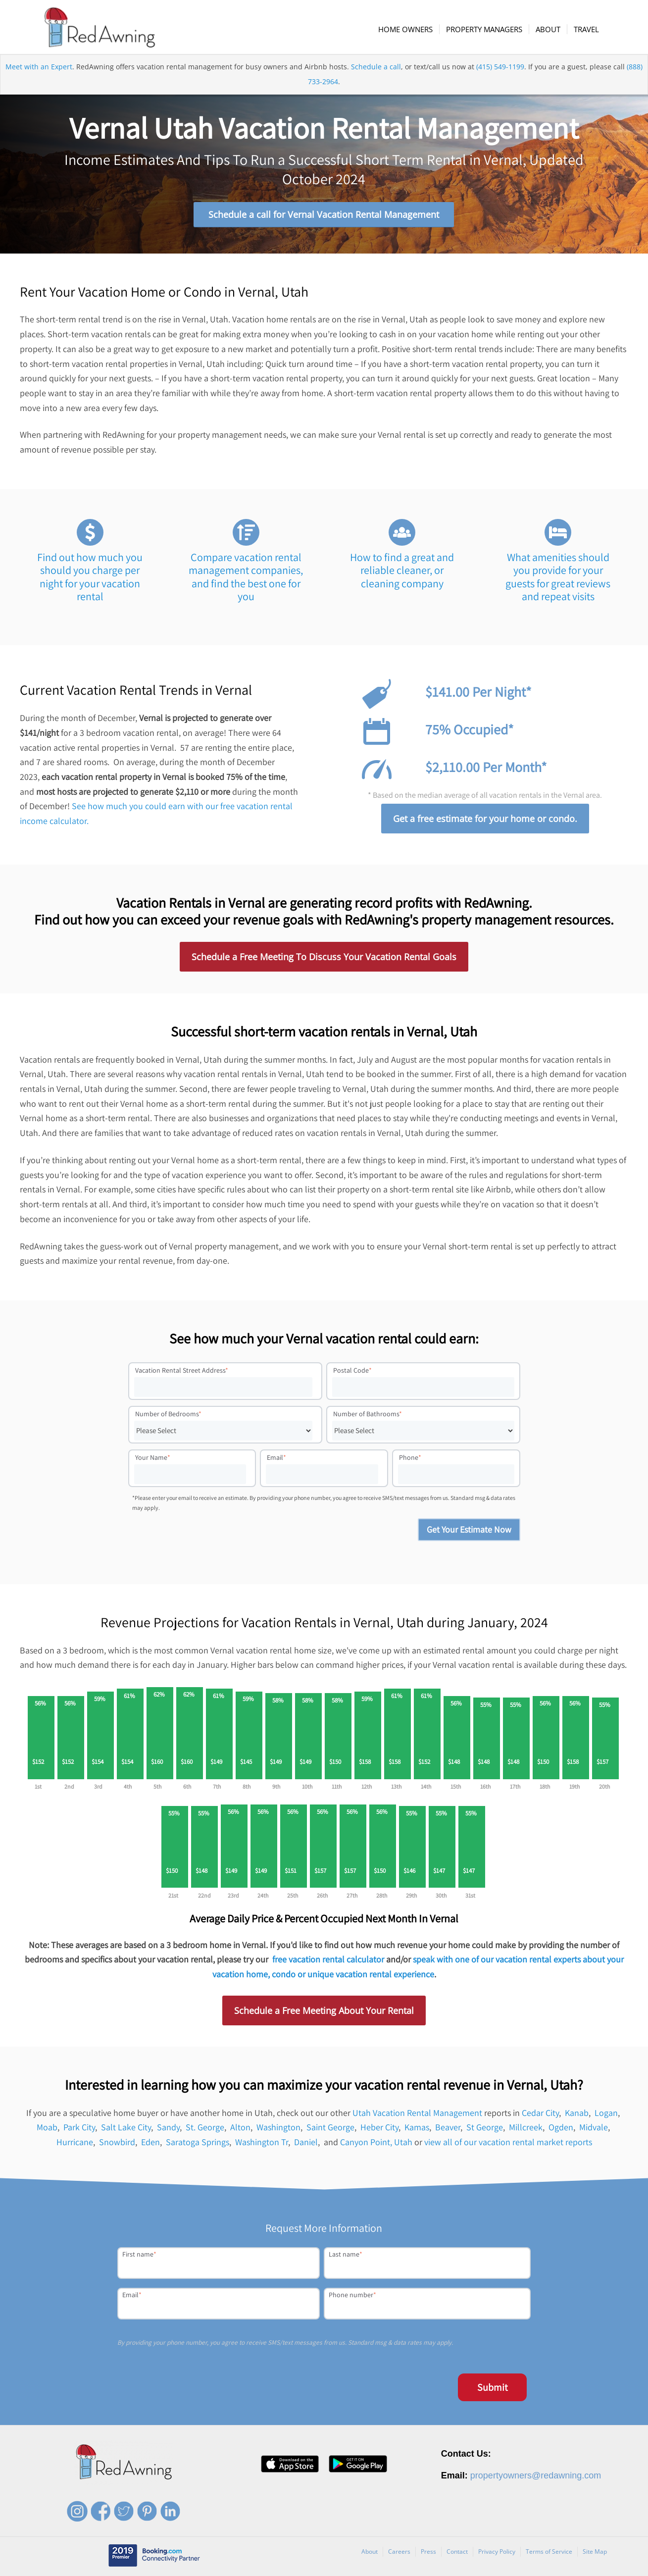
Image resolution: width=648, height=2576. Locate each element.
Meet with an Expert (38, 71)
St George (484, 2129)
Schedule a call (376, 71)
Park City (79, 2129)
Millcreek (526, 2129)
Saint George (330, 2129)
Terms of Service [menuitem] (549, 2553)
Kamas (416, 2129)
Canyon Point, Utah (376, 2144)
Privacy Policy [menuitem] (496, 2553)
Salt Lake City (126, 2129)
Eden (150, 2144)
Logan (606, 2114)
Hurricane (74, 2144)
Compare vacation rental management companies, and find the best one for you (246, 578)
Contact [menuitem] (457, 2553)
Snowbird (117, 2144)
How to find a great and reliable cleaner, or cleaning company (402, 572)
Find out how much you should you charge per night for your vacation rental (90, 578)
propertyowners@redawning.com (535, 2477)
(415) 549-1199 (500, 71)
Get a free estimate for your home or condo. (485, 820)
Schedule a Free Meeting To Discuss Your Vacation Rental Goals (324, 959)
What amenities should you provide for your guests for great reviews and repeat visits (557, 578)
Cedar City (540, 2114)
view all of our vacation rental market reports (508, 2144)
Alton (240, 2129)
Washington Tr (261, 2144)
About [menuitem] (369, 2553)
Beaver (447, 2129)
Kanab (577, 2114)
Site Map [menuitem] (595, 2553)
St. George (205, 2129)
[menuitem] (407, 29)
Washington (278, 2129)
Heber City (379, 2129)
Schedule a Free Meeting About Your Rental (324, 2012)
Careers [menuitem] (399, 2553)
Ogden (560, 2129)
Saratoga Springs (197, 2144)
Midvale (593, 2129)
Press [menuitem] (428, 2553)
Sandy (168, 2129)
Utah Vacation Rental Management (417, 2114)
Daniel (306, 2144)
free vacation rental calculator (328, 1961)
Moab (47, 2129)
